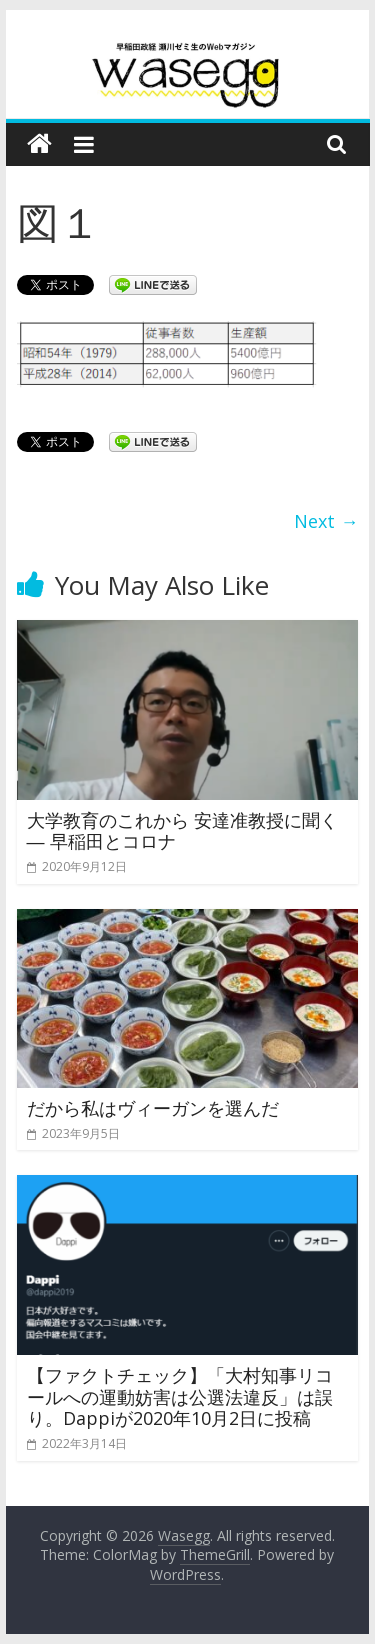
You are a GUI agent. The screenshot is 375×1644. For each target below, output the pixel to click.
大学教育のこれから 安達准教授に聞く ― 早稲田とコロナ (182, 831)
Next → (326, 521)
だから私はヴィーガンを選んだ (153, 1108)
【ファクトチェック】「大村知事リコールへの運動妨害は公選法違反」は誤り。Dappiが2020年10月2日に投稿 (180, 1396)
